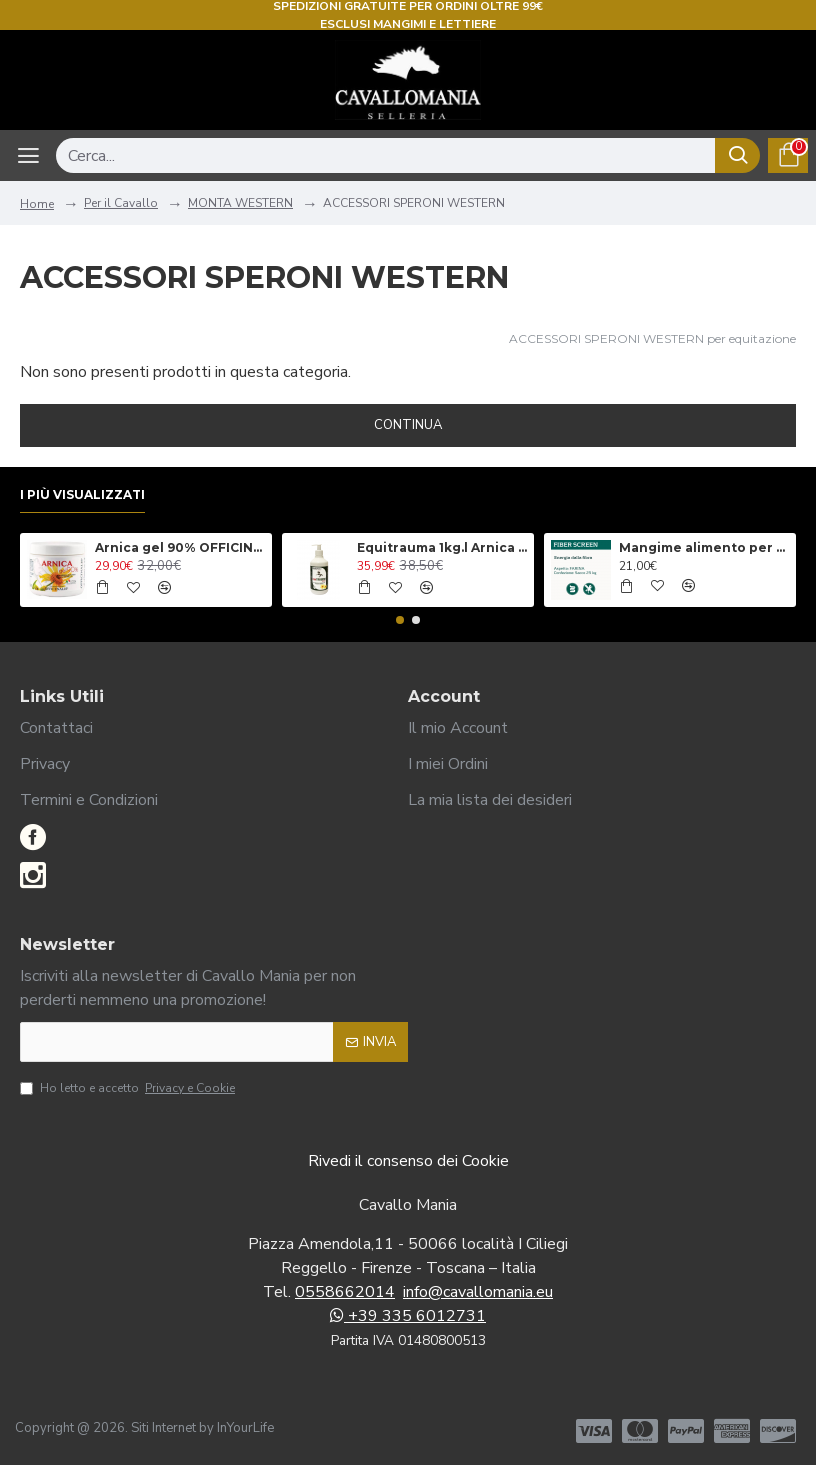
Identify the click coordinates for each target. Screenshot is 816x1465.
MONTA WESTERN (240, 203)
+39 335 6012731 (408, 1316)
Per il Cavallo (121, 203)
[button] (400, 620)
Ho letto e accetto (129, 1088)
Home (37, 204)
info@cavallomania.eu (478, 1292)
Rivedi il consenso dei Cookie (408, 1161)
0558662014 (345, 1292)
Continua (408, 425)
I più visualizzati (82, 494)
